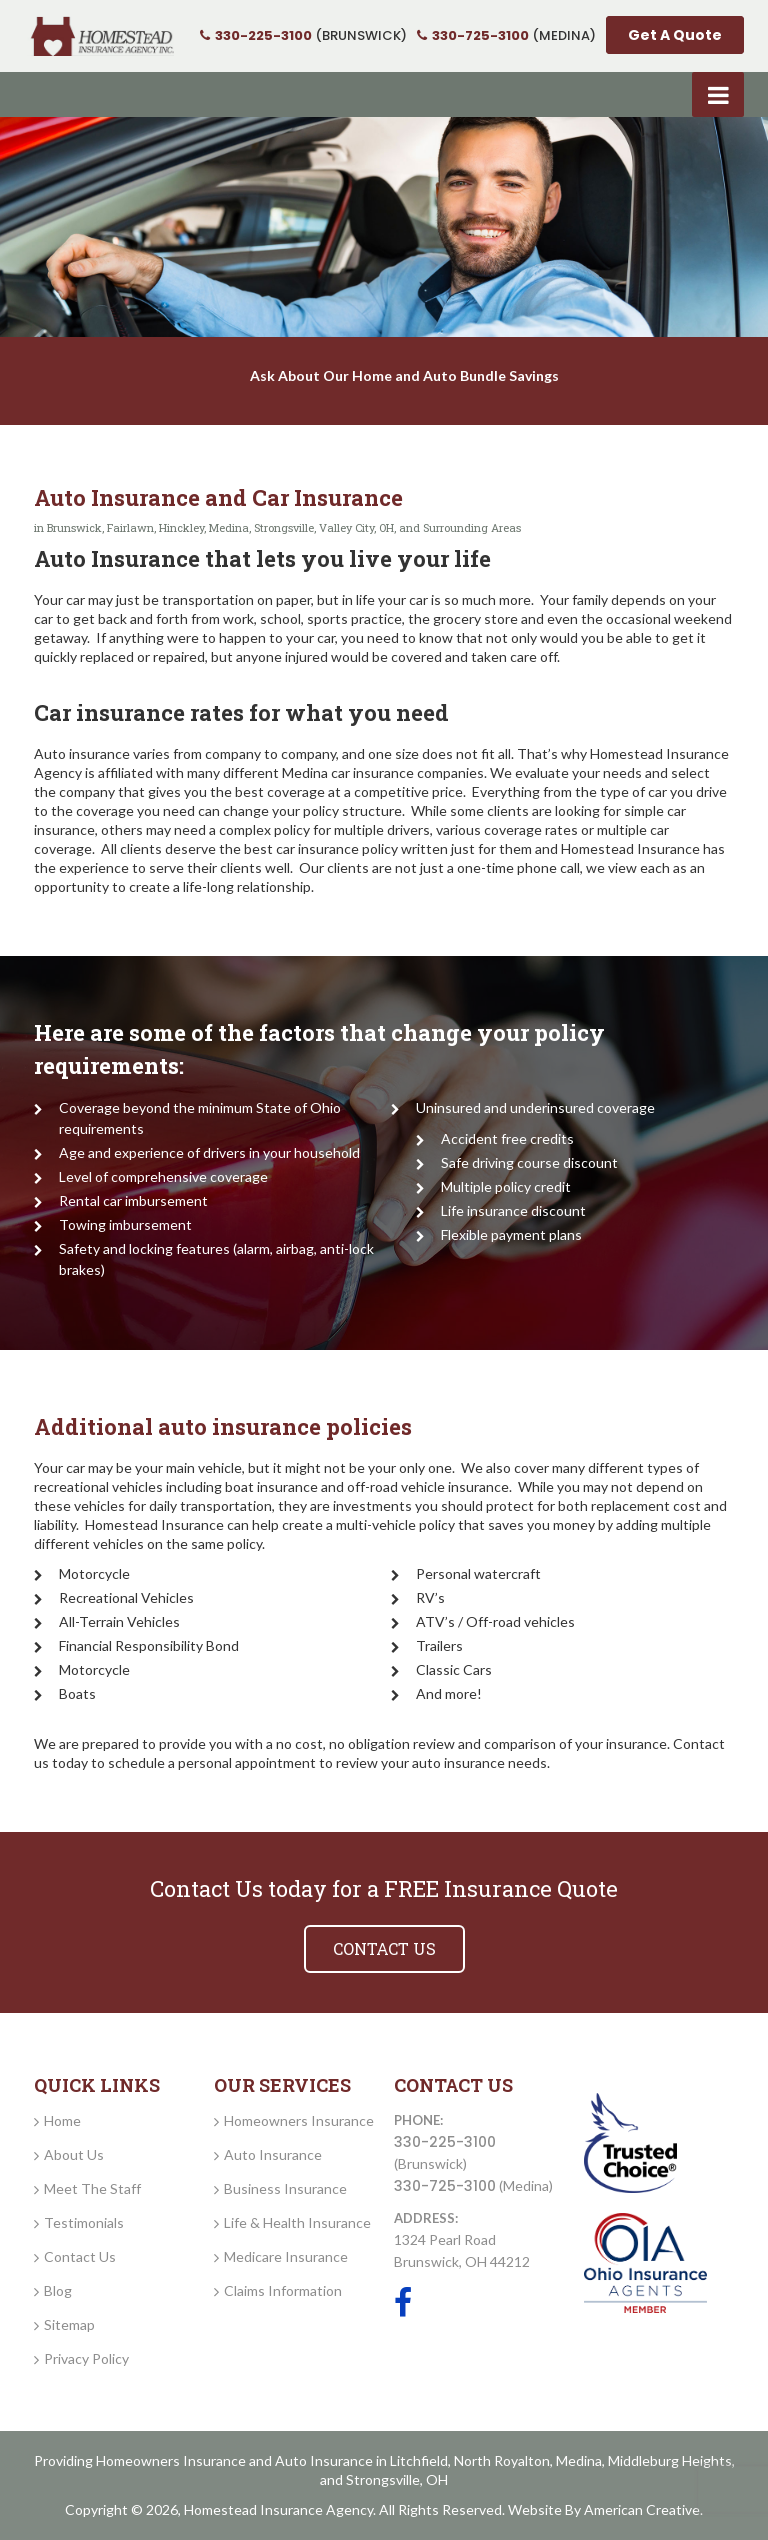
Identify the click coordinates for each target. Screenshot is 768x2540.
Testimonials (84, 2222)
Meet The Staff (92, 2188)
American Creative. (643, 2509)
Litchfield (419, 2460)
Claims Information (283, 2290)
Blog (58, 2290)
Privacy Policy (86, 2358)
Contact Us (80, 2256)
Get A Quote (675, 35)
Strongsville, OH (397, 2479)
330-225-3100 (445, 2142)
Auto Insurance (273, 2154)
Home (62, 2120)
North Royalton (502, 2460)
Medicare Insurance (286, 2256)
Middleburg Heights (670, 2460)
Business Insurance (285, 2188)
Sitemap (69, 2324)
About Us (74, 2154)
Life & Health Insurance (297, 2222)
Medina (579, 2460)
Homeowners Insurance (299, 2120)
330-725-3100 (445, 2186)
